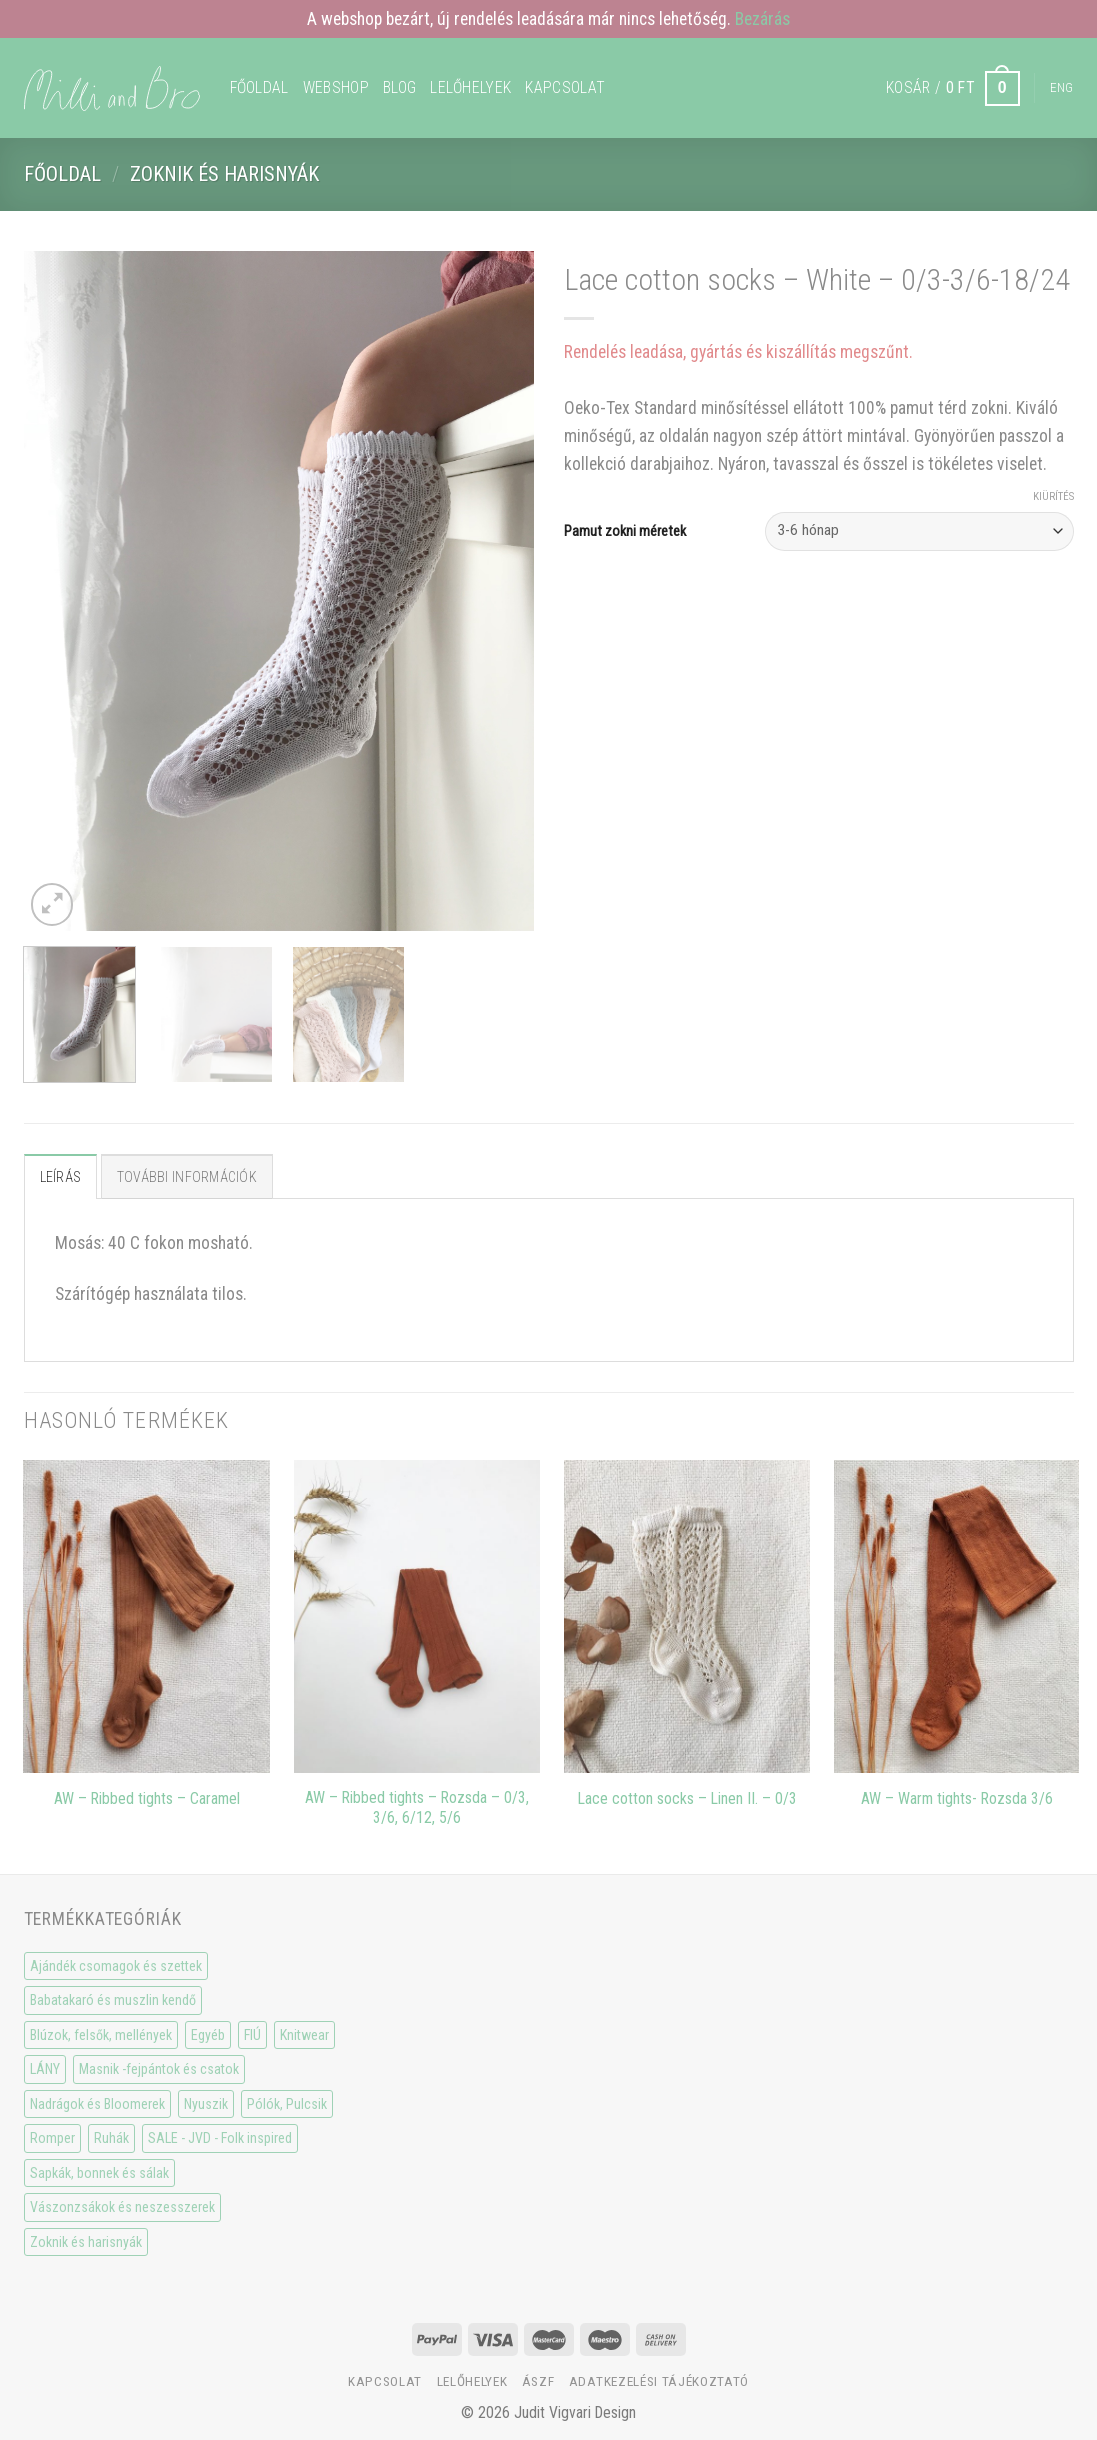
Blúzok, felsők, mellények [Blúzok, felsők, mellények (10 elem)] (101, 2035)
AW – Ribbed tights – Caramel (147, 1798)
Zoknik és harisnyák (224, 174)
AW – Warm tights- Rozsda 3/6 (957, 1798)
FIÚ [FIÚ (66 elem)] (252, 2035)
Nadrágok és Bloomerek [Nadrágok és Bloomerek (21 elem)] (97, 2104)
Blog (399, 87)
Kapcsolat (565, 87)
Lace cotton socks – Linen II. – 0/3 (687, 1798)
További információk (187, 1177)
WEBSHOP (336, 87)
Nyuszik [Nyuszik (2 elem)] (206, 2104)
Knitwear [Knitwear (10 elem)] (304, 2035)
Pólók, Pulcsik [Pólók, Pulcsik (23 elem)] (287, 2104)
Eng (1062, 87)
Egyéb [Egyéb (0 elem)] (208, 2035)
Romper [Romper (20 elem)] (52, 2138)
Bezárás (762, 19)
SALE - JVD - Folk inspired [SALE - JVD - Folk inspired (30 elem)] (220, 2138)
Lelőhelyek (470, 87)
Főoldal (259, 87)
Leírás (61, 1177)
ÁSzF (538, 2381)
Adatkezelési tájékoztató (659, 2381)
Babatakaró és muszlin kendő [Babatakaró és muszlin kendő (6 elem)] (113, 2000)
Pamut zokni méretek (625, 531)
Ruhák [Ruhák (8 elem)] (111, 2138)
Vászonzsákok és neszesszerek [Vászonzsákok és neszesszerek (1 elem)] (122, 2207)
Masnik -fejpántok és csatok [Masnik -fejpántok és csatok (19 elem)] (159, 2069)
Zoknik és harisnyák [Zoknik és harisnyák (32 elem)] (86, 2242)
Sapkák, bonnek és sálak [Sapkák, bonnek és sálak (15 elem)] (99, 2173)
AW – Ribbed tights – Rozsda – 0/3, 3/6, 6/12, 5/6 (417, 1808)
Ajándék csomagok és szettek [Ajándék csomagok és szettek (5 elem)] (116, 1966)
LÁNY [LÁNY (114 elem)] (45, 2069)
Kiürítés (1053, 496)
